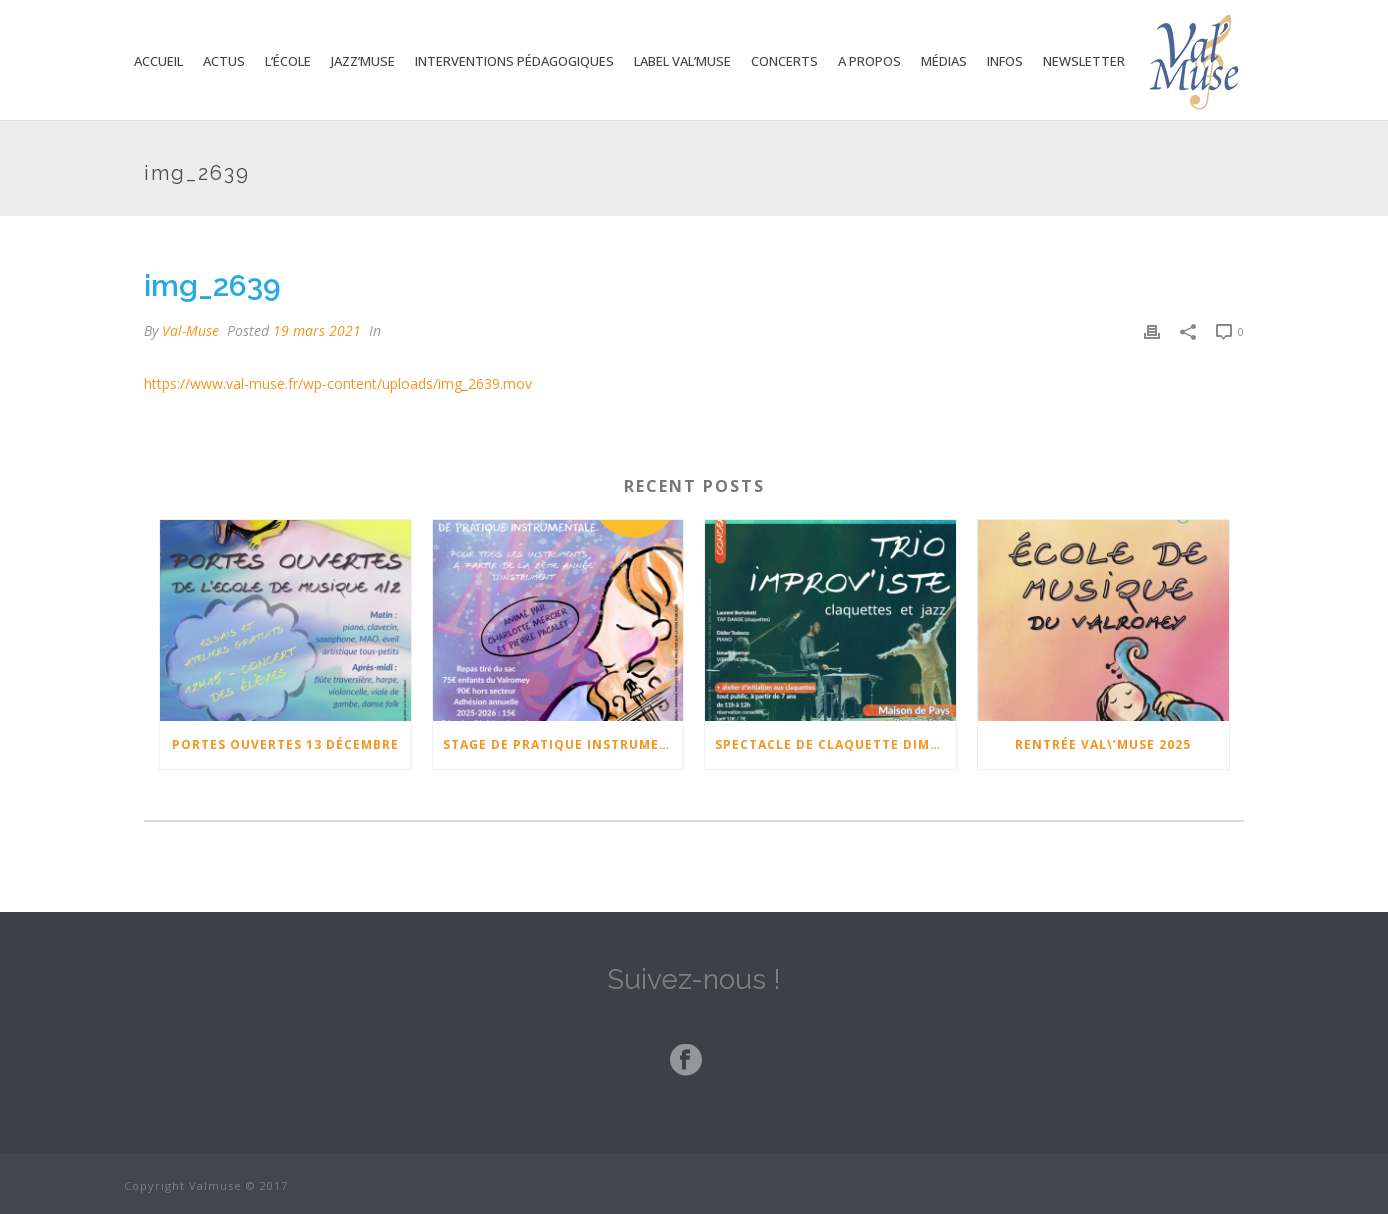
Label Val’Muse (682, 61)
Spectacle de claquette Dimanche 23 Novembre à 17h (835, 744)
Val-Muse (190, 330)
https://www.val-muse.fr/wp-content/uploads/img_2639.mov (338, 383)
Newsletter (1084, 61)
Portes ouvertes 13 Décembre (285, 744)
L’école (288, 61)
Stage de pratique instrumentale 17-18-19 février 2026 (563, 744)
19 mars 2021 (317, 330)
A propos (869, 61)
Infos (1005, 61)
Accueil (158, 61)
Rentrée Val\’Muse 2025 (1103, 744)
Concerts (784, 61)
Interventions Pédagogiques (514, 61)
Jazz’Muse (363, 61)
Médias (944, 61)
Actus (224, 61)
